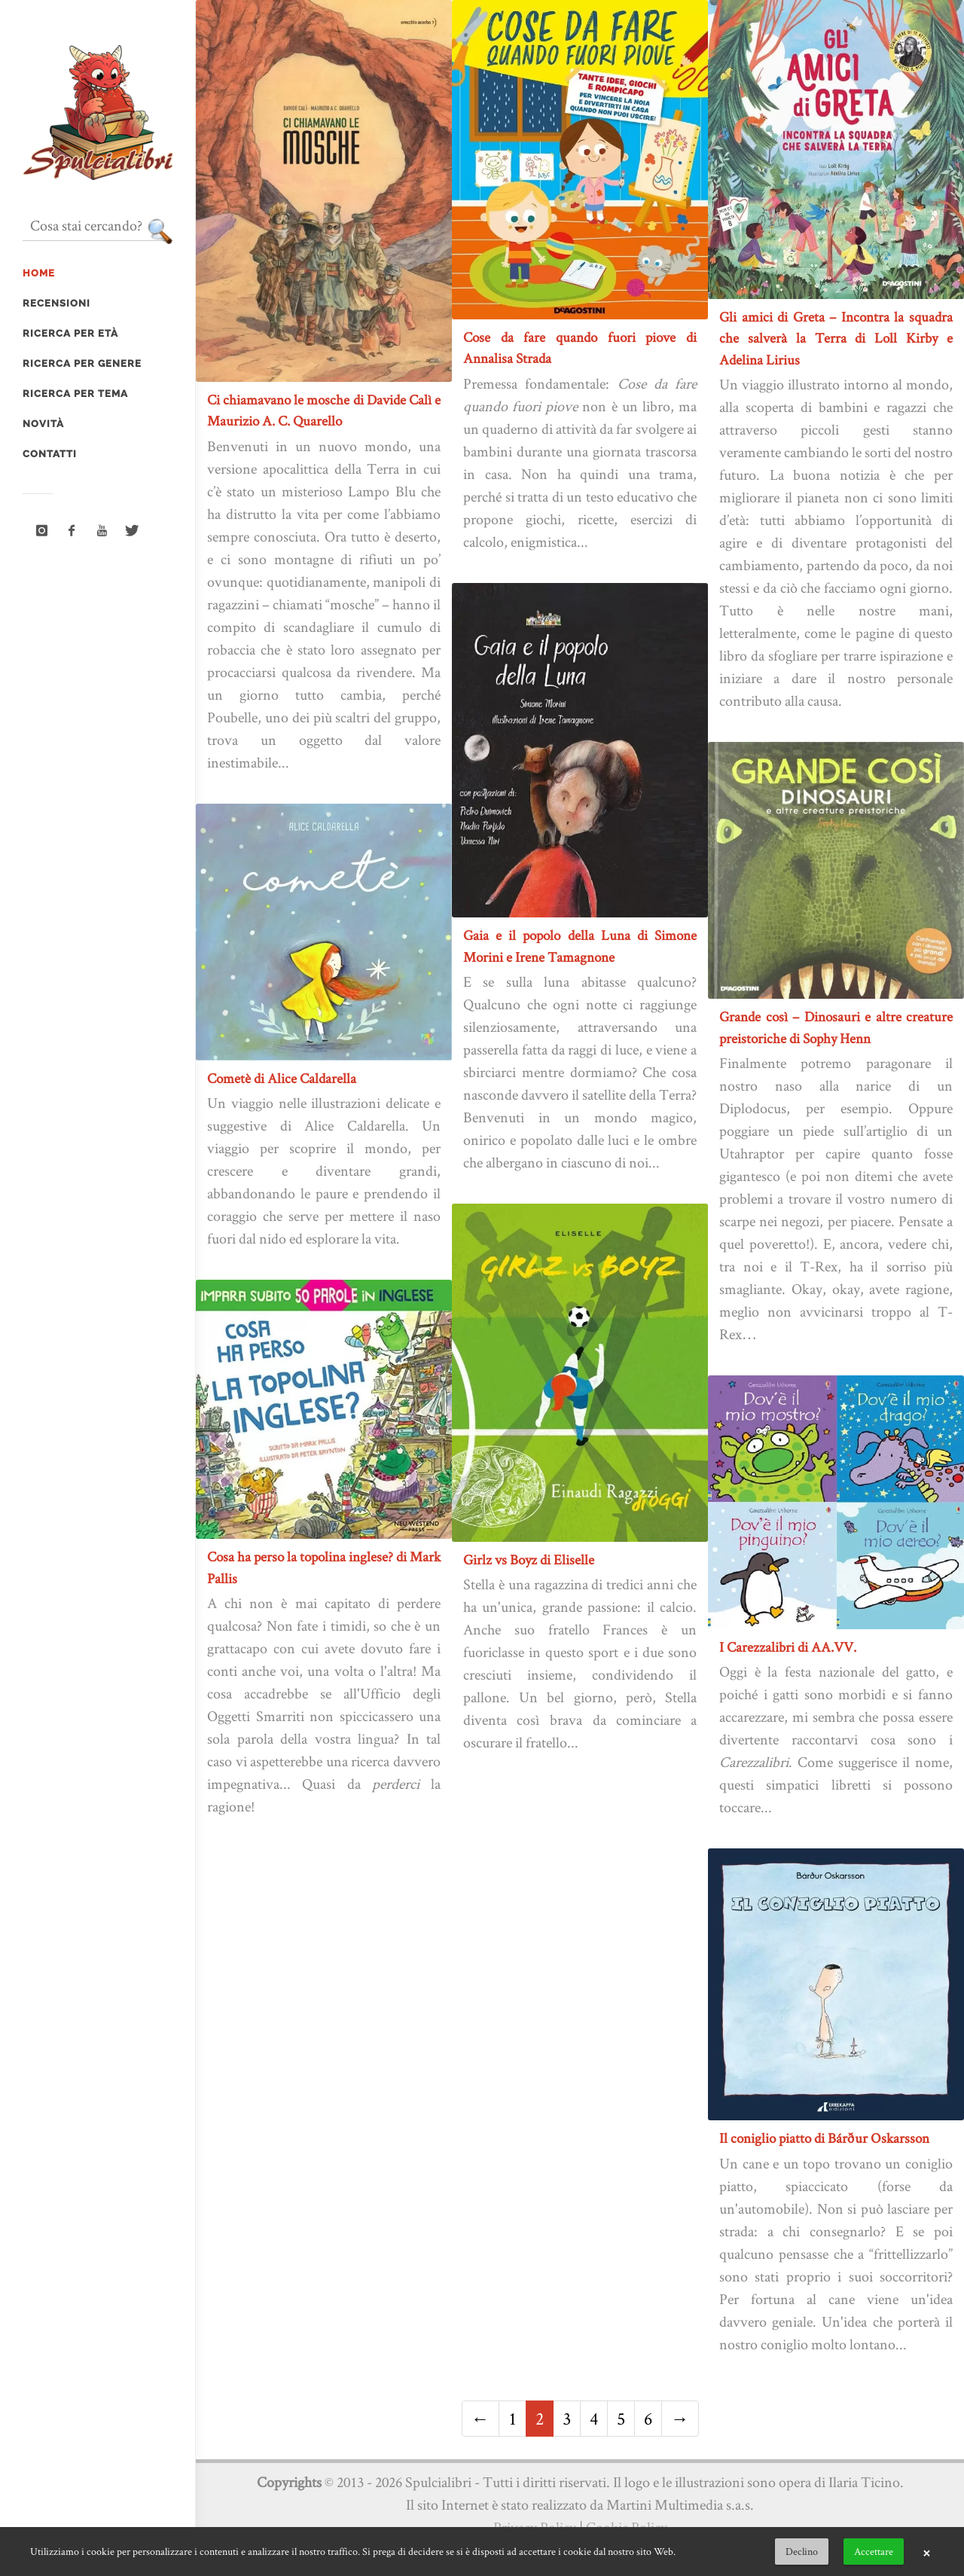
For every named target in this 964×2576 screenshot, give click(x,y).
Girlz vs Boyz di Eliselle (528, 1559)
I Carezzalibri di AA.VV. (787, 1646)
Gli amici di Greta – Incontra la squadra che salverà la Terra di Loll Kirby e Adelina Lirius (836, 338)
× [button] (926, 2551)
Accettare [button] (873, 2551)
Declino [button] (802, 2551)
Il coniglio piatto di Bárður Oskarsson (824, 2138)
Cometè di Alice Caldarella (281, 1078)
